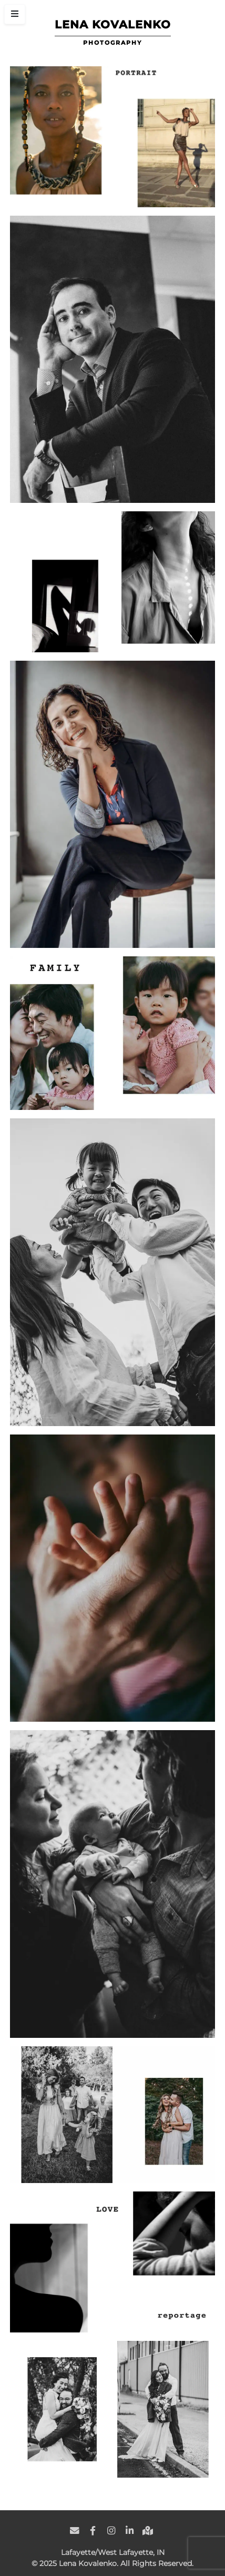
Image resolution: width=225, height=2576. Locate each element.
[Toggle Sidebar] (14, 14)
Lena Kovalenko (113, 24)
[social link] (74, 2525)
